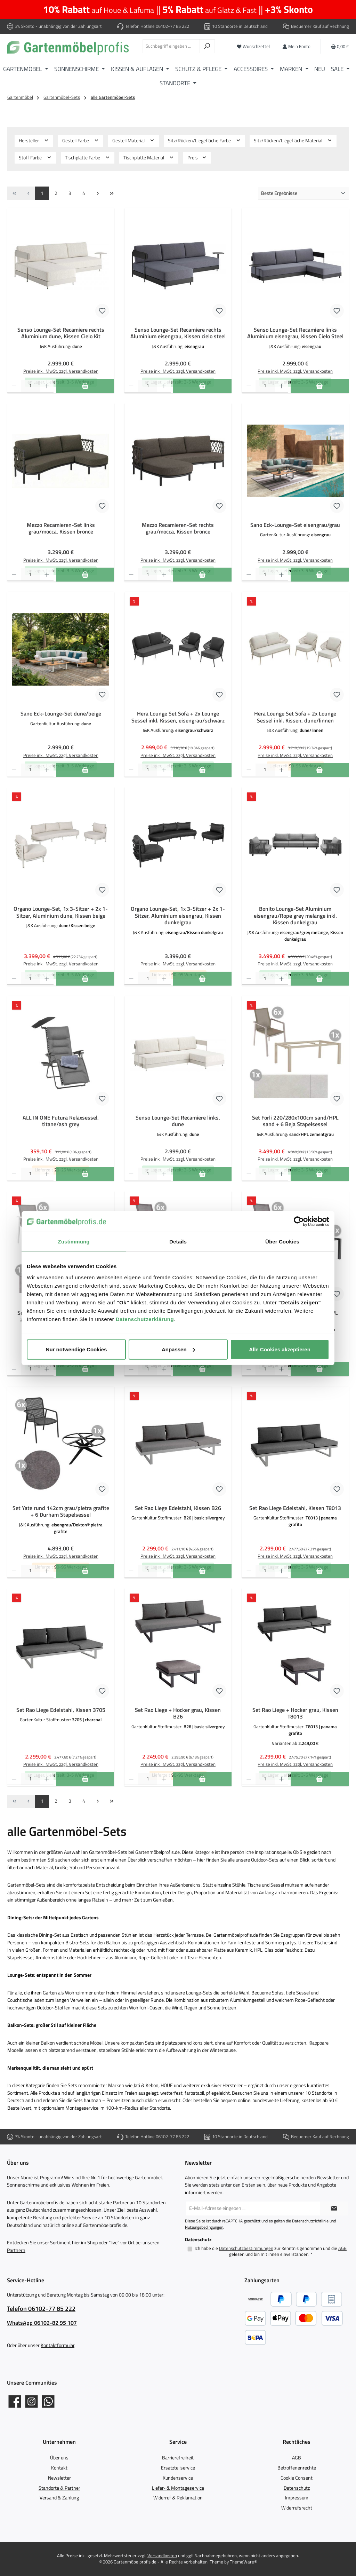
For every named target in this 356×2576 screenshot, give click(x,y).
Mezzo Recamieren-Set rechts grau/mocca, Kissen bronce (178, 529)
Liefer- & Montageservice (178, 2488)
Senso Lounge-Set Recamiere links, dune (178, 1121)
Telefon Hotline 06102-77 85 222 (157, 26)
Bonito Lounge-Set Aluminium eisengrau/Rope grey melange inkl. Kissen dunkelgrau (295, 916)
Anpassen (178, 1349)
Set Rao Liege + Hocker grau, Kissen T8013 (295, 1714)
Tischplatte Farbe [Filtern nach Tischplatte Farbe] (87, 157)
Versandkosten (162, 2555)
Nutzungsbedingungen (204, 2227)
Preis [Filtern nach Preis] (197, 157)
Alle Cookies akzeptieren (279, 1349)
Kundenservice (178, 2478)
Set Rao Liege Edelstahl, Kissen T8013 (295, 1508)
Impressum (296, 2498)
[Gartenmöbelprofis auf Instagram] (31, 2401)
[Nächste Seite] (98, 193)
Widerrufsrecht (296, 2508)
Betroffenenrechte (296, 2468)
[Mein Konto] (296, 46)
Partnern (16, 2250)
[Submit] (334, 2208)
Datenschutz (297, 2488)
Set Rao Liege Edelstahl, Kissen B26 (178, 1508)
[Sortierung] (303, 193)
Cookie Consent (297, 2478)
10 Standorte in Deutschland (240, 26)
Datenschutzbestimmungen (246, 2248)
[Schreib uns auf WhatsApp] (48, 2401)
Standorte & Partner (59, 2488)
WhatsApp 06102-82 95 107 (42, 2322)
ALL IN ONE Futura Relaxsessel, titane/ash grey (61, 1121)
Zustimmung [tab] (74, 1241)
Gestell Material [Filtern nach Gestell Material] (133, 140)
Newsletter (59, 2478)
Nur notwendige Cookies (76, 1349)
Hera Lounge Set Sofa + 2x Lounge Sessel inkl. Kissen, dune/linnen (295, 717)
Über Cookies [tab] (282, 1241)
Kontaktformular (57, 2345)
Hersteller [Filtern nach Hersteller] (34, 140)
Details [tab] (178, 1241)
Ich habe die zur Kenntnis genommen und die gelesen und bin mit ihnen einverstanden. (271, 2251)
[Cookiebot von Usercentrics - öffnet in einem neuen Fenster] (298, 1221)
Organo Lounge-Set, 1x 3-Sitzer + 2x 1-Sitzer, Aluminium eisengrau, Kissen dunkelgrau (178, 916)
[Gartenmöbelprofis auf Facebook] (15, 2401)
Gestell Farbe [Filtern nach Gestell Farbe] (80, 140)
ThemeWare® (243, 2562)
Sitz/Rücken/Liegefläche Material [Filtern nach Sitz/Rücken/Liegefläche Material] (293, 140)
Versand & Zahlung (59, 2498)
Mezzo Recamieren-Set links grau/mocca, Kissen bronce (61, 529)
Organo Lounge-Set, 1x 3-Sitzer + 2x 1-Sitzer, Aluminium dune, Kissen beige (61, 912)
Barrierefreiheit (178, 2458)
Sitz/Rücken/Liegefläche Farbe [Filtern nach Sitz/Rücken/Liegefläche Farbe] (204, 140)
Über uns (59, 2458)
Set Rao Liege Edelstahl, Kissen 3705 (60, 1710)
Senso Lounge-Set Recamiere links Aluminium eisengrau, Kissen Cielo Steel (295, 333)
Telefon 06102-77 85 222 (41, 2308)
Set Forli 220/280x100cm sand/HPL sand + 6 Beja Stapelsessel (295, 1121)
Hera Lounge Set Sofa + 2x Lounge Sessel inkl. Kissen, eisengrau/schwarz (178, 717)
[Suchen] (207, 46)
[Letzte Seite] (112, 193)
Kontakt (59, 2468)
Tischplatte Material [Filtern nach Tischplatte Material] (148, 157)
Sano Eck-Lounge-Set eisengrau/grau (295, 525)
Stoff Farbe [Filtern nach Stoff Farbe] (35, 157)
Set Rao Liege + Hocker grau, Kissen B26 (178, 1714)
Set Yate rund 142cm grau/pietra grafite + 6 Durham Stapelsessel (61, 1512)
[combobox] (171, 46)
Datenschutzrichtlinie (310, 2221)
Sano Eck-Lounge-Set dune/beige (61, 713)
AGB (342, 2248)
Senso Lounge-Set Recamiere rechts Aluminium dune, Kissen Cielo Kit (60, 333)
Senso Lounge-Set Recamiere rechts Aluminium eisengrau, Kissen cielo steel (178, 333)
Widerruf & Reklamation (178, 2498)
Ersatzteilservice (178, 2468)
